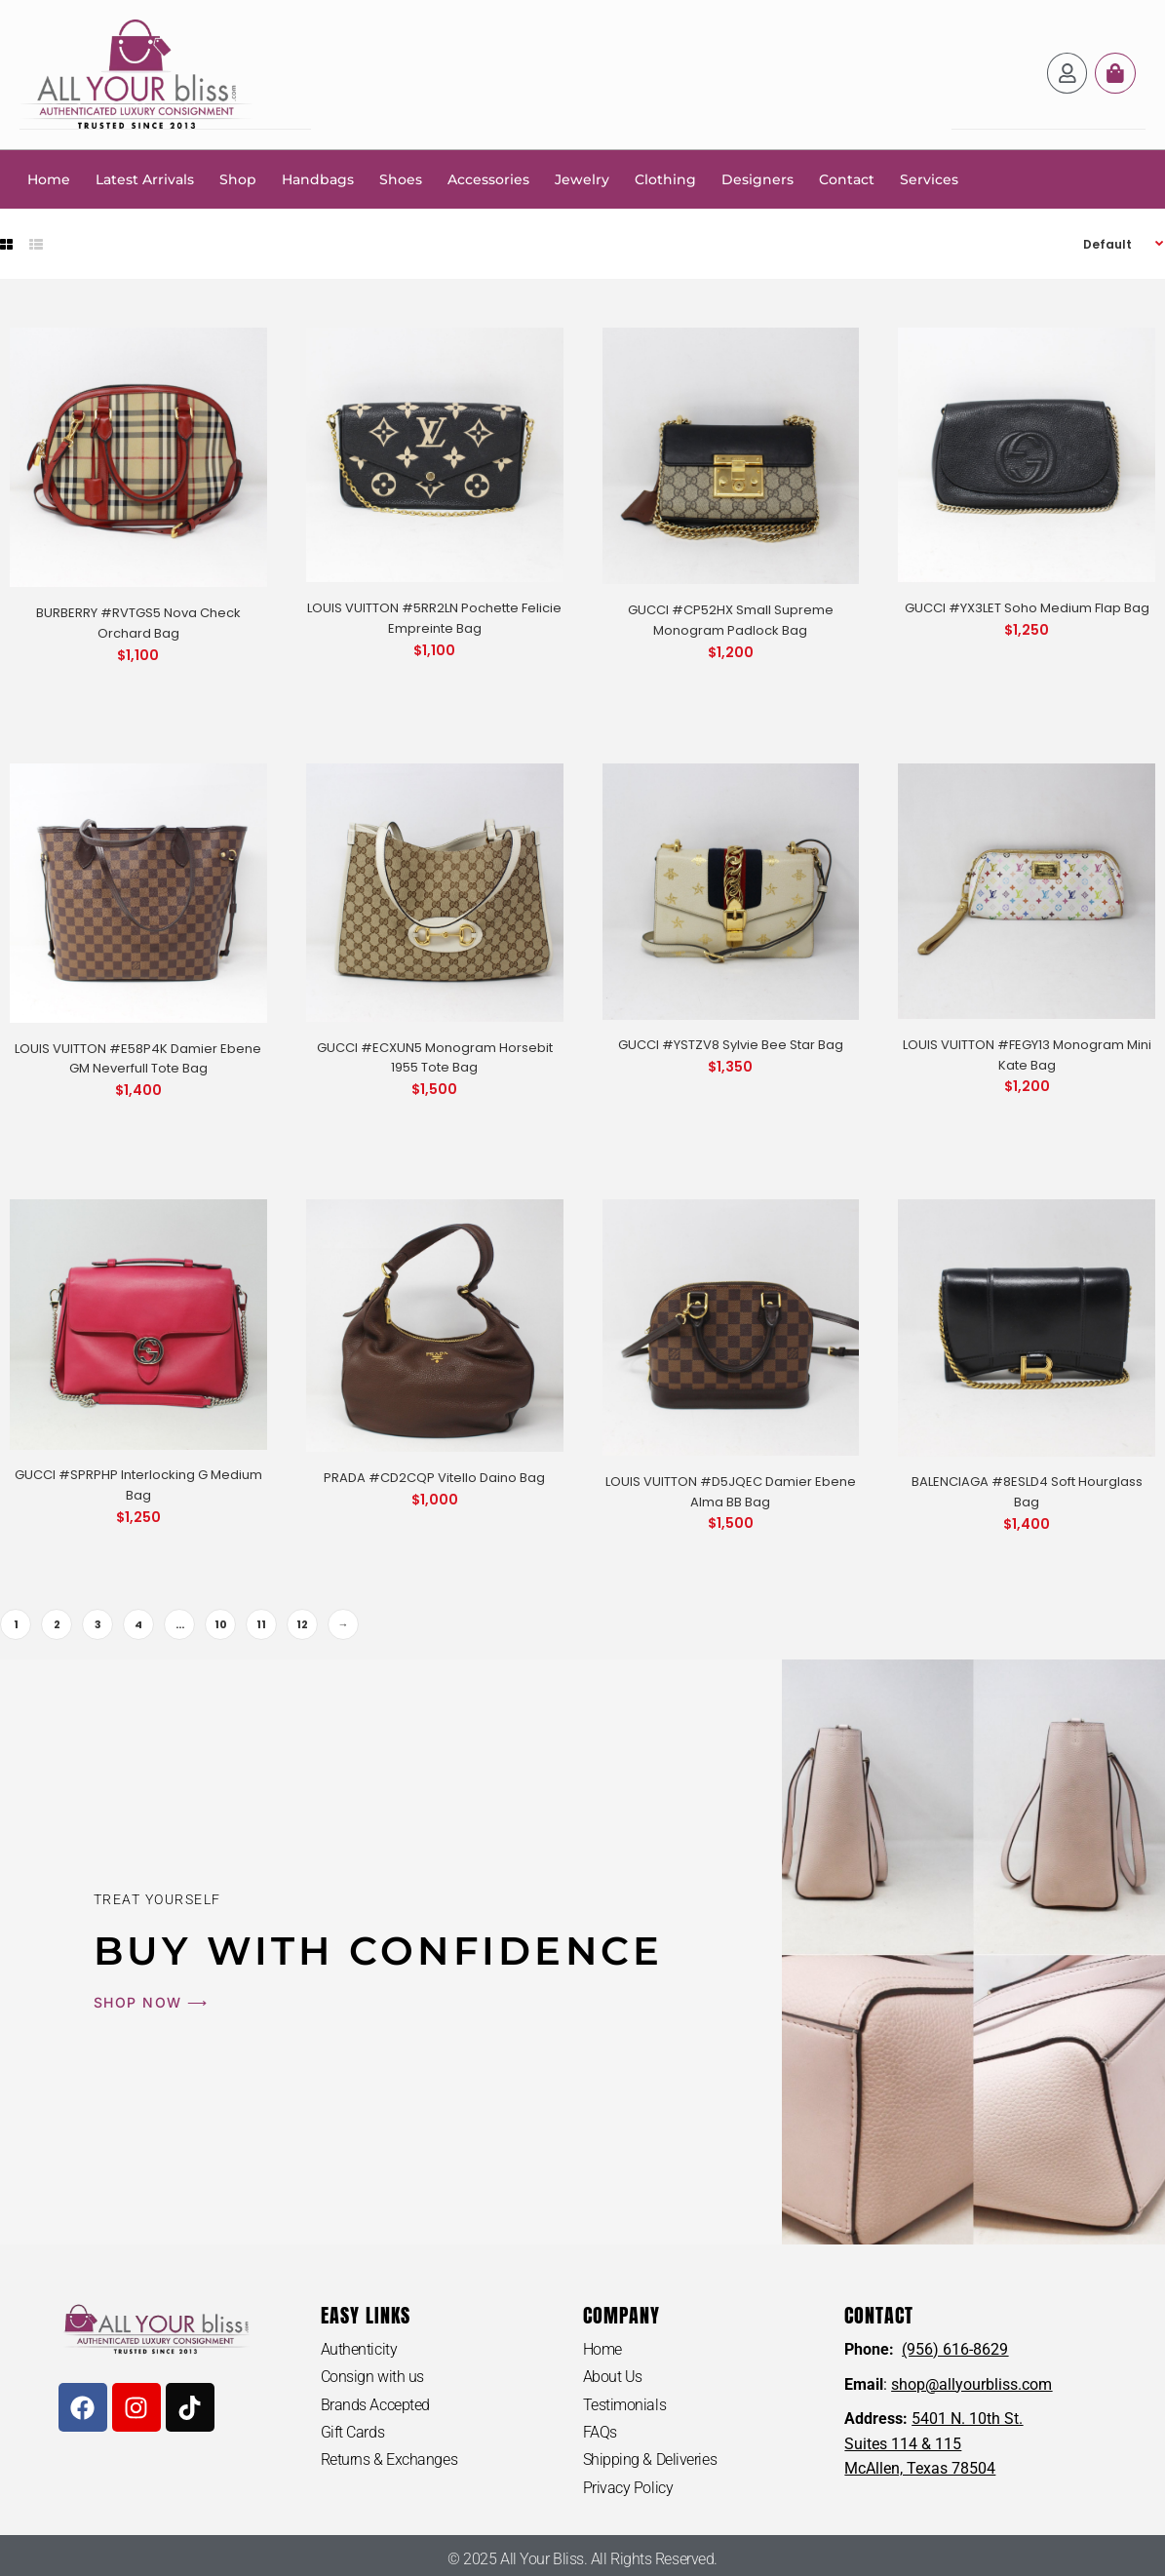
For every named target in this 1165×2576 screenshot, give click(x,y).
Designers (757, 178)
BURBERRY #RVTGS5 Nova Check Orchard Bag (138, 622)
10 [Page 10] (220, 1623)
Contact (846, 178)
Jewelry (582, 178)
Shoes (400, 178)
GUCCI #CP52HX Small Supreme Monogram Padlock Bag (731, 619)
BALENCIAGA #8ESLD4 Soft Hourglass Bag (1027, 1490)
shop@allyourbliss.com (971, 2383)
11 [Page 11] (261, 1623)
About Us (612, 2376)
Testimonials (625, 2404)
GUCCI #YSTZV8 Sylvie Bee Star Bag (730, 1043)
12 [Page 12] (302, 1623)
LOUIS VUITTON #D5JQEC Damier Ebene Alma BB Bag (730, 1490)
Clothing (665, 178)
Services (929, 178)
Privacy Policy (628, 2487)
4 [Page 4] (138, 1623)
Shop (237, 178)
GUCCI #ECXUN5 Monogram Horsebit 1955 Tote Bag (435, 1056)
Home (48, 178)
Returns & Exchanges (389, 2459)
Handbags (318, 178)
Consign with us (372, 2376)
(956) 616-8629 (955, 2348)
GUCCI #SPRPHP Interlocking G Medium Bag (138, 1483)
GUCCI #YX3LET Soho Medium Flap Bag (1027, 607)
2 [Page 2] (57, 1623)
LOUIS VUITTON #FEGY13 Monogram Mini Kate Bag (1027, 1053)
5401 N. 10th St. (967, 2417)
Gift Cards (353, 2432)
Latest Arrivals (145, 178)
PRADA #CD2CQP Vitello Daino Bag (434, 1476)
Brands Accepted (375, 2404)
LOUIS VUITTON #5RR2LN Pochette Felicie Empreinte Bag (434, 617)
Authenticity (359, 2348)
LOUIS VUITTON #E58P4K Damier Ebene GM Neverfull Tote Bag (138, 1057)
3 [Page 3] (98, 1623)
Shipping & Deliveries (650, 2459)
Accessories (488, 178)
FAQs (600, 2432)
